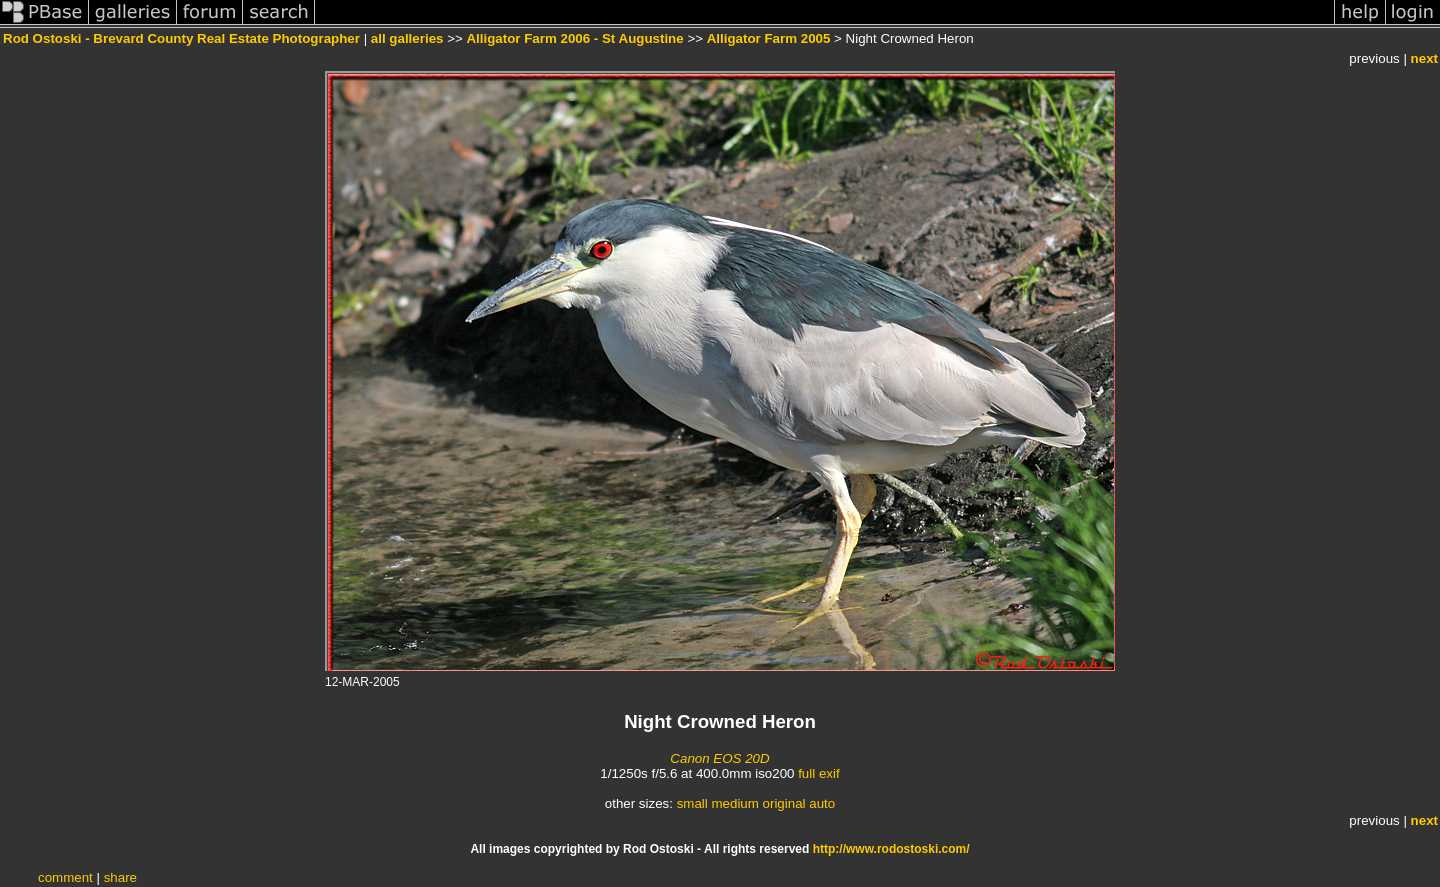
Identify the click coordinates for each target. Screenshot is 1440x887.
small (692, 803)
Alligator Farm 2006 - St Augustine (574, 38)
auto (822, 803)
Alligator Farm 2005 (769, 38)
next (1424, 58)
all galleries (407, 38)
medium (734, 803)
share (120, 877)
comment (65, 877)
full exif (818, 773)
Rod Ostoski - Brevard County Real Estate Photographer (181, 38)
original (784, 803)
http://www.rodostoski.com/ (891, 849)
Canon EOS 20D (719, 758)
